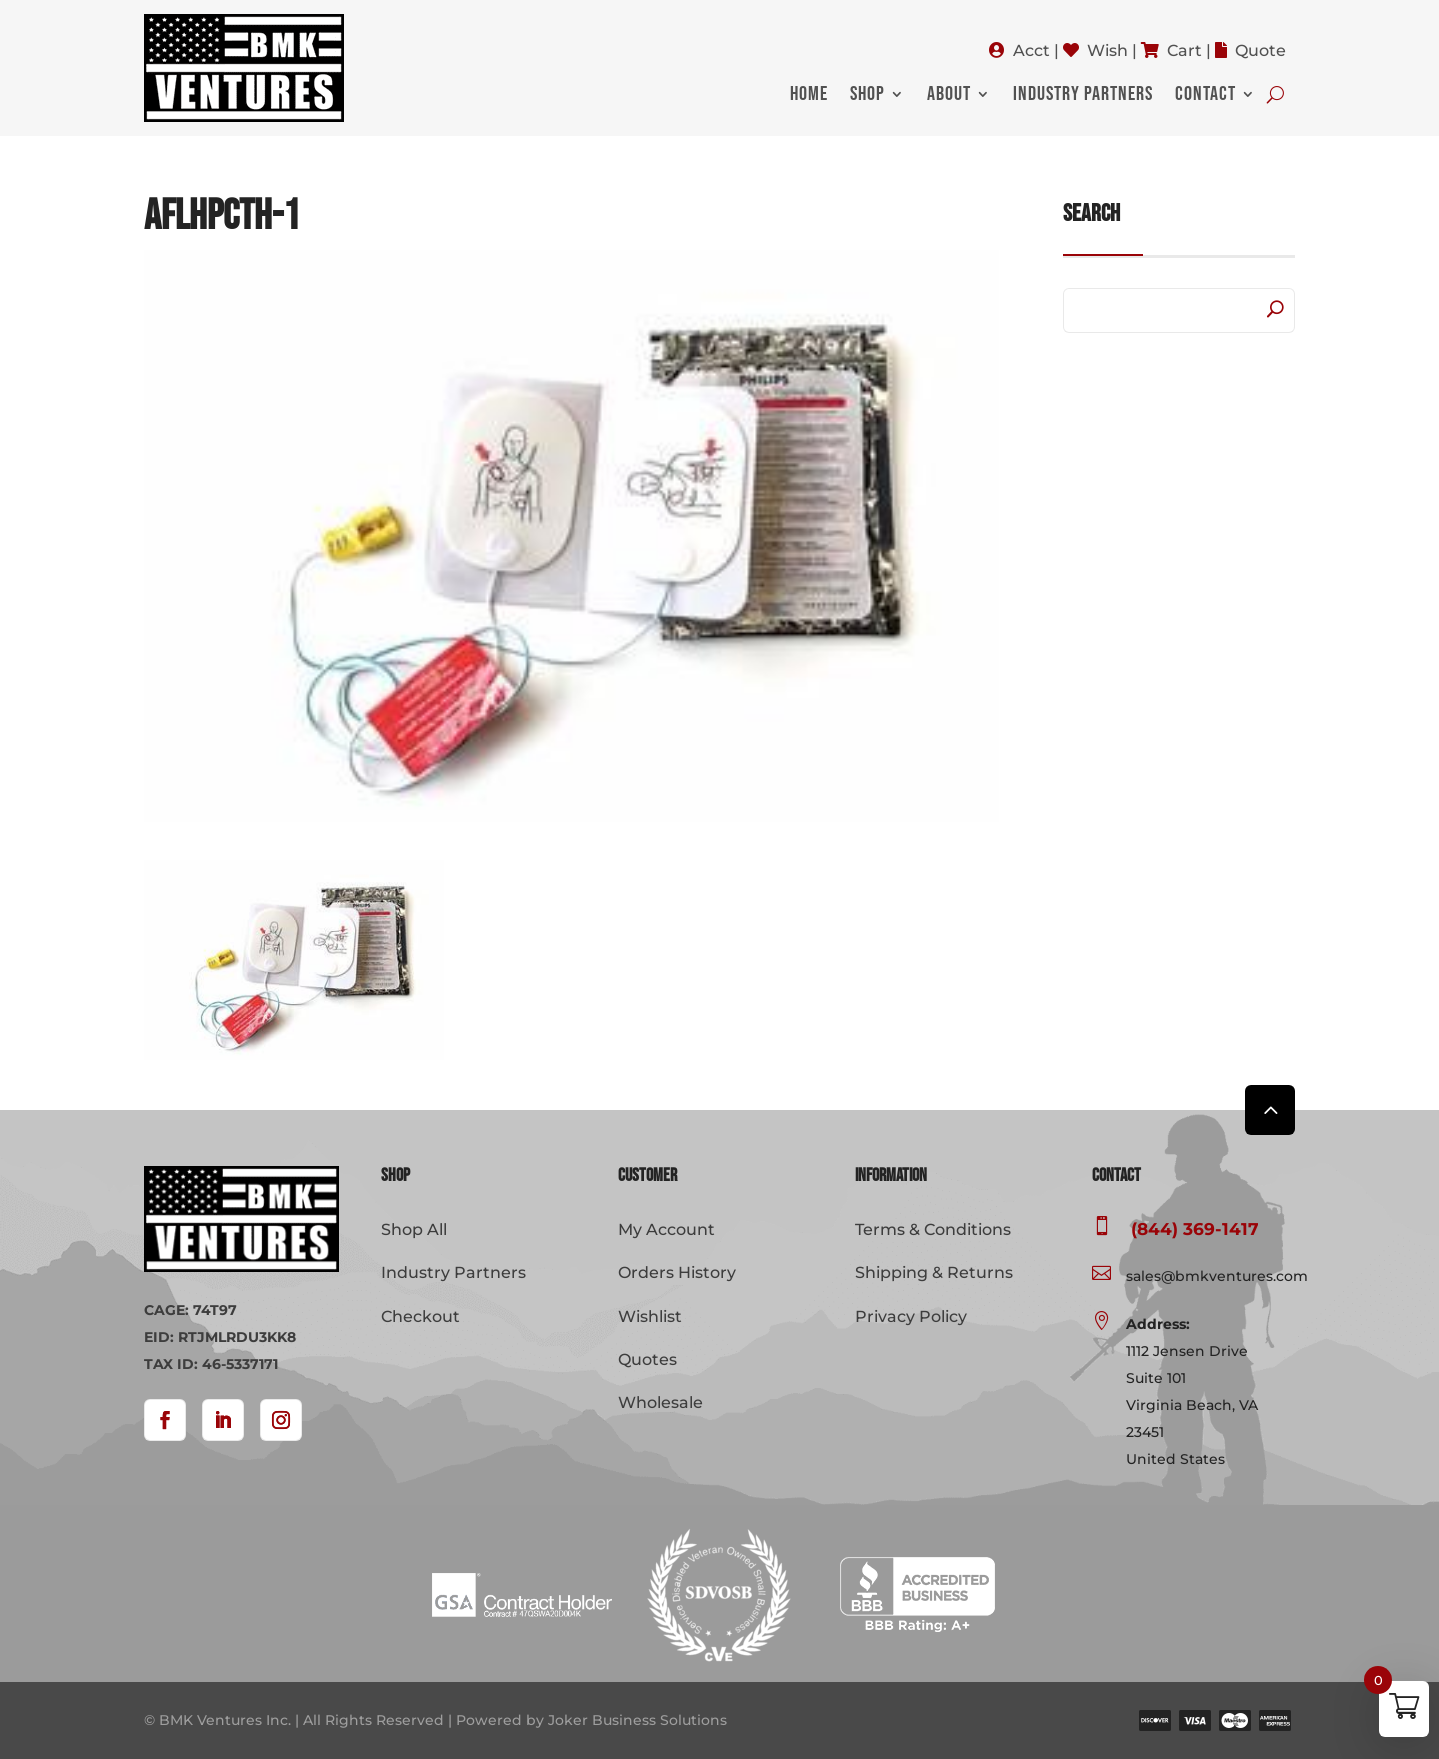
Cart (1184, 50)
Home (809, 96)
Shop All (414, 1229)
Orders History (677, 1272)
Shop (867, 96)
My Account (666, 1229)
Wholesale (660, 1402)
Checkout (420, 1316)
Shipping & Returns (934, 1272)
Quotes (647, 1359)
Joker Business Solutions (637, 1720)
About (949, 96)
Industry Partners (1083, 96)
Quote (1260, 50)
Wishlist (650, 1316)
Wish (1107, 50)
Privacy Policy (911, 1316)
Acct (1031, 50)
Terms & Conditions (933, 1229)
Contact (1205, 96)
